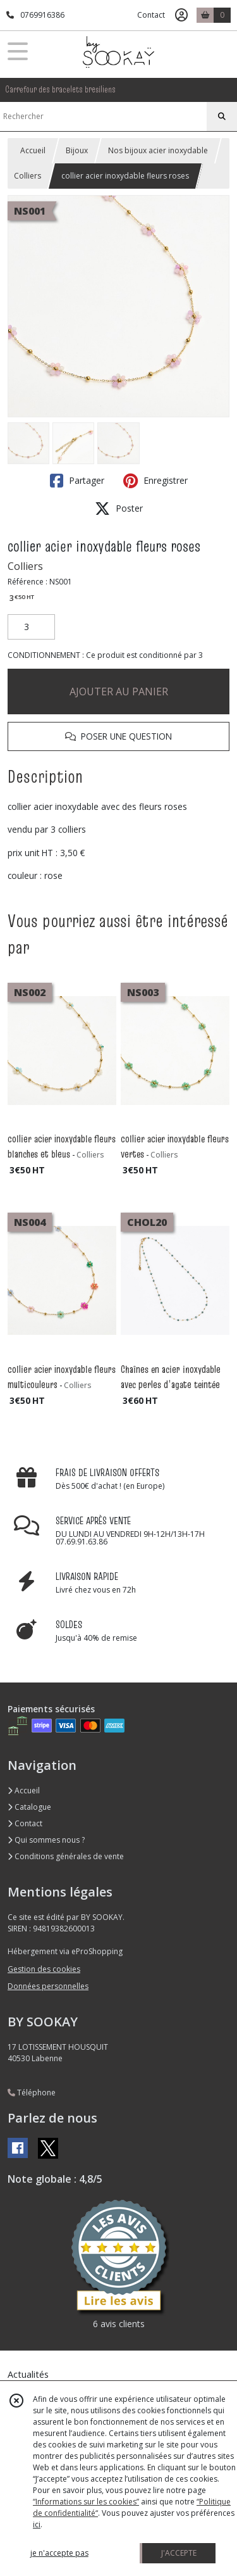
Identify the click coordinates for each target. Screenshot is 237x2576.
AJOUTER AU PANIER (119, 691)
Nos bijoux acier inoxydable (158, 150)
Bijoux (77, 150)
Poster (119, 508)
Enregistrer (155, 480)
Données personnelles (48, 1986)
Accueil (33, 150)
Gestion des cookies (44, 1969)
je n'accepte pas (59, 2553)
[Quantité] (31, 627)
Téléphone (32, 2092)
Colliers (27, 175)
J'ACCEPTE (179, 2553)
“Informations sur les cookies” (86, 2501)
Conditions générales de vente (66, 1856)
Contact (151, 14)
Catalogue (29, 1807)
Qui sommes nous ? (46, 1839)
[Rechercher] (222, 116)
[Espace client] (181, 15)
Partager (77, 480)
